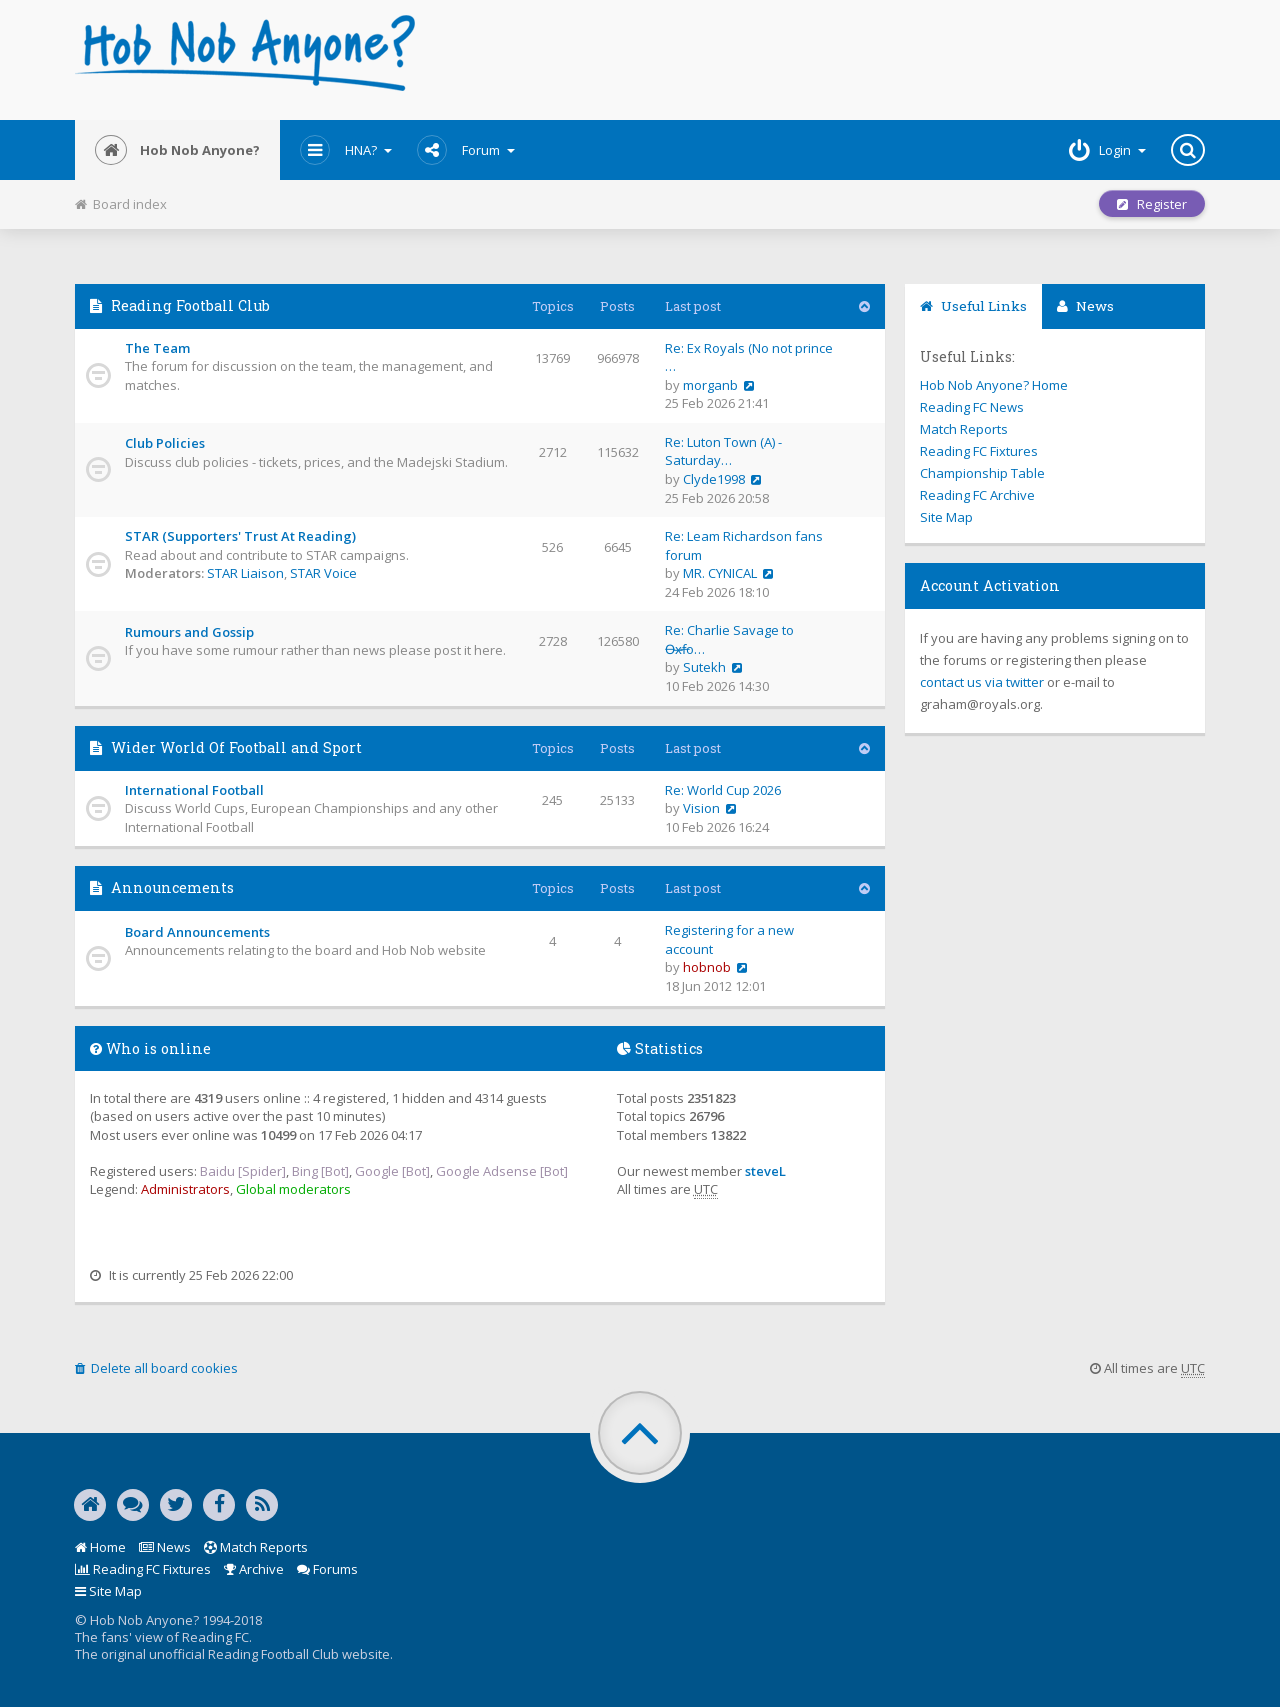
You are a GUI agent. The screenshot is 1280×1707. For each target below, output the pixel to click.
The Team (157, 348)
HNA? (346, 150)
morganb (710, 385)
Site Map (946, 517)
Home (100, 1547)
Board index (121, 204)
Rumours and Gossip (189, 632)
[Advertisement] (831, 60)
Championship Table (982, 473)
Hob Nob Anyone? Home (994, 385)
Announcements (172, 887)
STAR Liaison (245, 573)
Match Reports (964, 429)
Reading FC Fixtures (979, 451)
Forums (327, 1569)
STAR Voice (323, 573)
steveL (765, 1171)
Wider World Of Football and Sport (236, 747)
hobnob (707, 967)
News (165, 1547)
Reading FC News (972, 407)
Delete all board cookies (156, 1368)
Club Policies (165, 443)
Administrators (185, 1189)
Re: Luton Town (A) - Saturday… (723, 451)
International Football (194, 790)
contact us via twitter (982, 682)
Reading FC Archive (977, 495)
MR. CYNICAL (720, 573)
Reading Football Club (190, 305)
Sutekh (704, 667)
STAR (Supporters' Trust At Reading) (240, 536)
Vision (701, 808)
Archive (254, 1569)
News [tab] (1085, 306)
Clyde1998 (714, 479)
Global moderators (293, 1189)
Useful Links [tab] (973, 306)
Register (1152, 204)
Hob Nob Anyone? (177, 150)
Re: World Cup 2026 (723, 790)
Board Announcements (197, 932)
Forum (466, 150)
